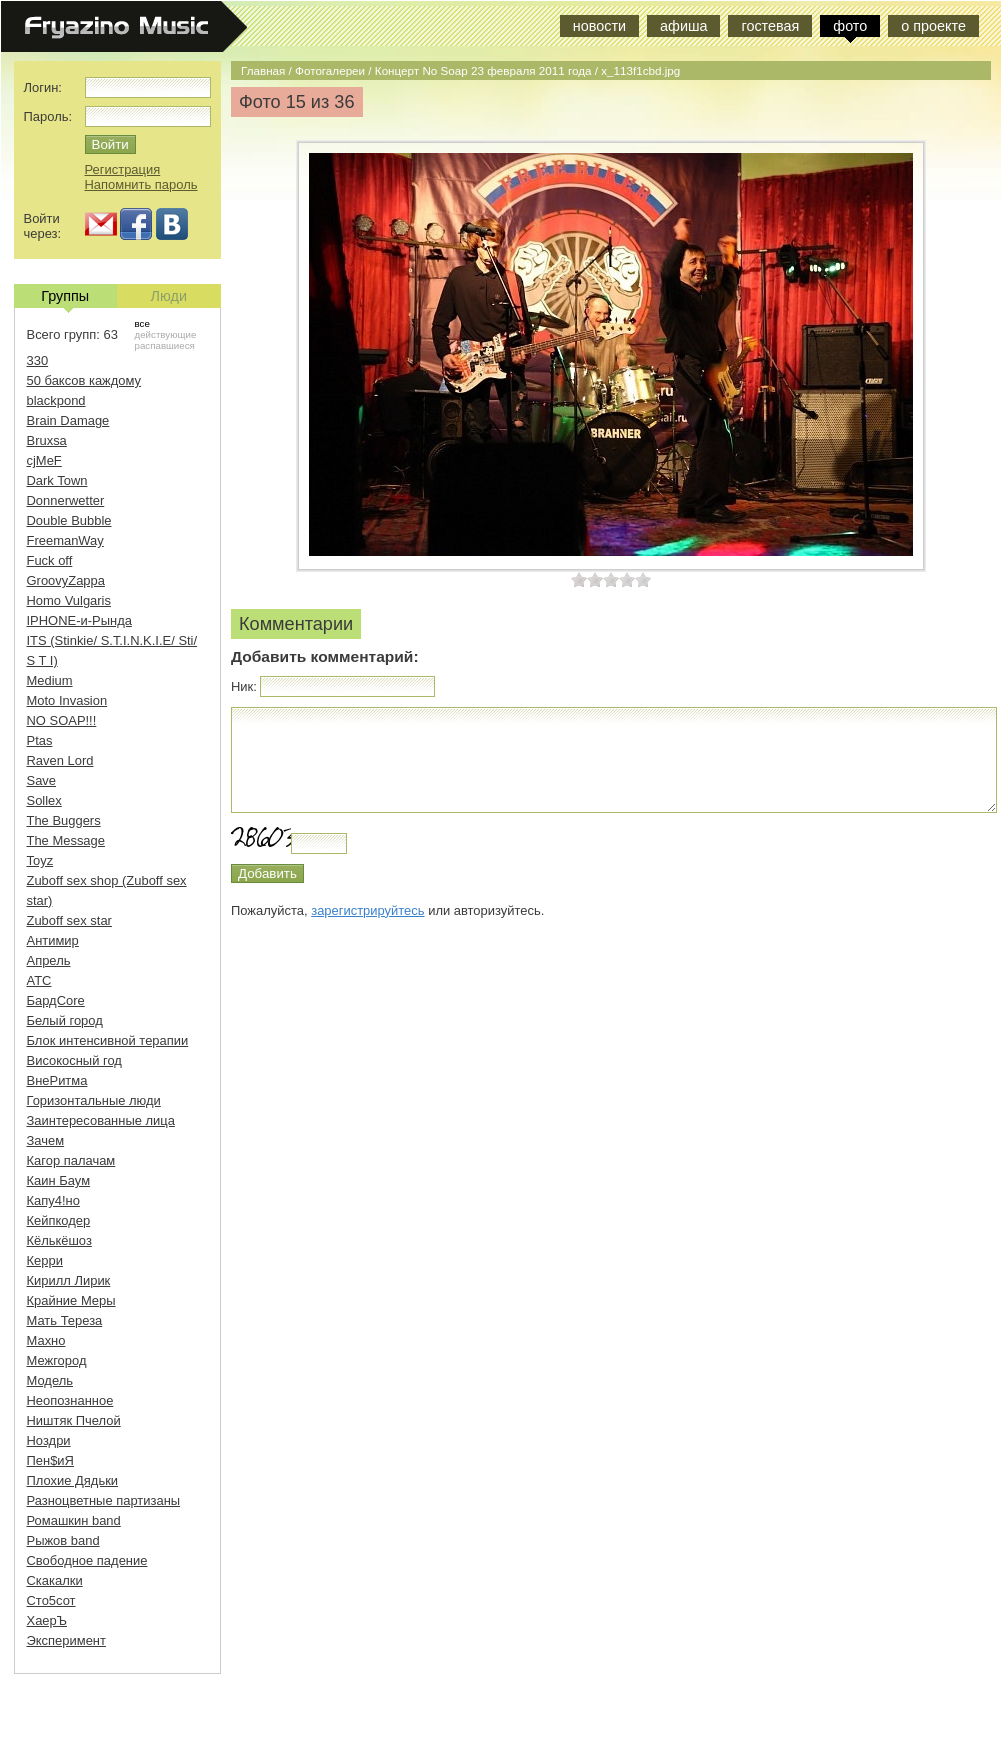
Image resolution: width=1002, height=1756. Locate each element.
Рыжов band (63, 1540)
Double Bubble (69, 520)
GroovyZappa (66, 580)
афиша (683, 26)
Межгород (57, 1360)
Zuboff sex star (69, 920)
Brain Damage (68, 420)
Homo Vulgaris (69, 600)
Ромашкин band (74, 1520)
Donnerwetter (66, 500)
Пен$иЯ (50, 1460)
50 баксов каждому (84, 380)
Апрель (49, 960)
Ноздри (49, 1440)
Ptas (40, 740)
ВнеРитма (57, 1080)
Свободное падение (87, 1560)
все (142, 323)
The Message (66, 840)
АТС (39, 980)
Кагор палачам (71, 1160)
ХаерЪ (47, 1620)
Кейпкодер (59, 1220)
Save (42, 780)
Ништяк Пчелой (74, 1420)
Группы (65, 298)
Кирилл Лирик (69, 1280)
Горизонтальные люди (94, 1100)
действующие (166, 334)
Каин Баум (59, 1180)
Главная (263, 70)
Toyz (40, 860)
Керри (45, 1260)
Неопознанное (70, 1400)
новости (599, 26)
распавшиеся (165, 345)
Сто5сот (51, 1600)
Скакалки (55, 1580)
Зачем (46, 1140)
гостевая (770, 26)
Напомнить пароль (141, 184)
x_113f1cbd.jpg (640, 70)
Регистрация (123, 169)
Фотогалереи (330, 70)
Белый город (65, 1020)
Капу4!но (53, 1200)
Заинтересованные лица (101, 1120)
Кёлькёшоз (59, 1240)
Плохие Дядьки (73, 1480)
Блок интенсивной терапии (108, 1040)
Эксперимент (66, 1640)
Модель (50, 1380)
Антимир (53, 940)
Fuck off (50, 560)
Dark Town (57, 480)
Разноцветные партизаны (104, 1500)
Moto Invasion (67, 700)
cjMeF (44, 460)
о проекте (933, 26)
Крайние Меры (71, 1300)
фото (850, 26)
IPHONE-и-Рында (79, 620)
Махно (46, 1340)
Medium (50, 680)
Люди (169, 296)
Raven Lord (60, 760)
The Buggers (64, 820)
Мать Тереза (65, 1320)
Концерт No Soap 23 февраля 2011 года (483, 70)
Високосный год (74, 1060)
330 (38, 360)
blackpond (56, 400)
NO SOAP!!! (62, 720)
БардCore (56, 1000)
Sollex (44, 800)
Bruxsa (47, 440)
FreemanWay (65, 540)
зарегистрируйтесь (367, 910)
